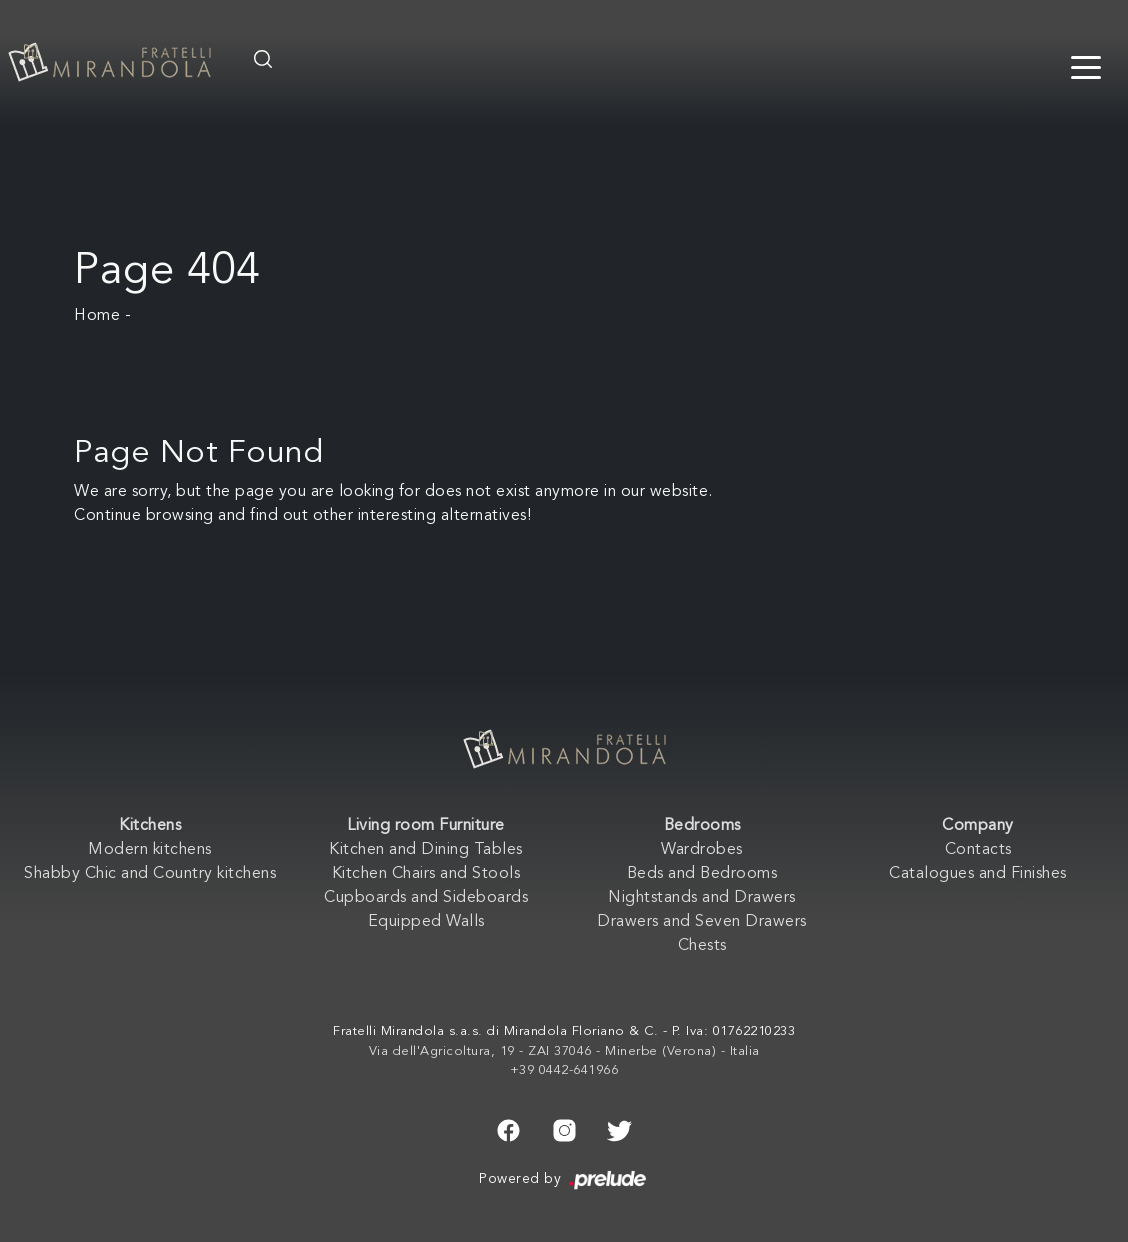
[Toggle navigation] (1086, 66)
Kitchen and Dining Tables (426, 850)
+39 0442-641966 (564, 1070)
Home (97, 316)
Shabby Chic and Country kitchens (150, 874)
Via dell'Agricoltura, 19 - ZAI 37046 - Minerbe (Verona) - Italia (564, 1051)
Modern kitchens (150, 850)
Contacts (978, 850)
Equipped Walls (426, 922)
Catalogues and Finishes (978, 874)
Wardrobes (702, 850)
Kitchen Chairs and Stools (426, 874)
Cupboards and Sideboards (426, 898)
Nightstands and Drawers (702, 898)
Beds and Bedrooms (702, 874)
